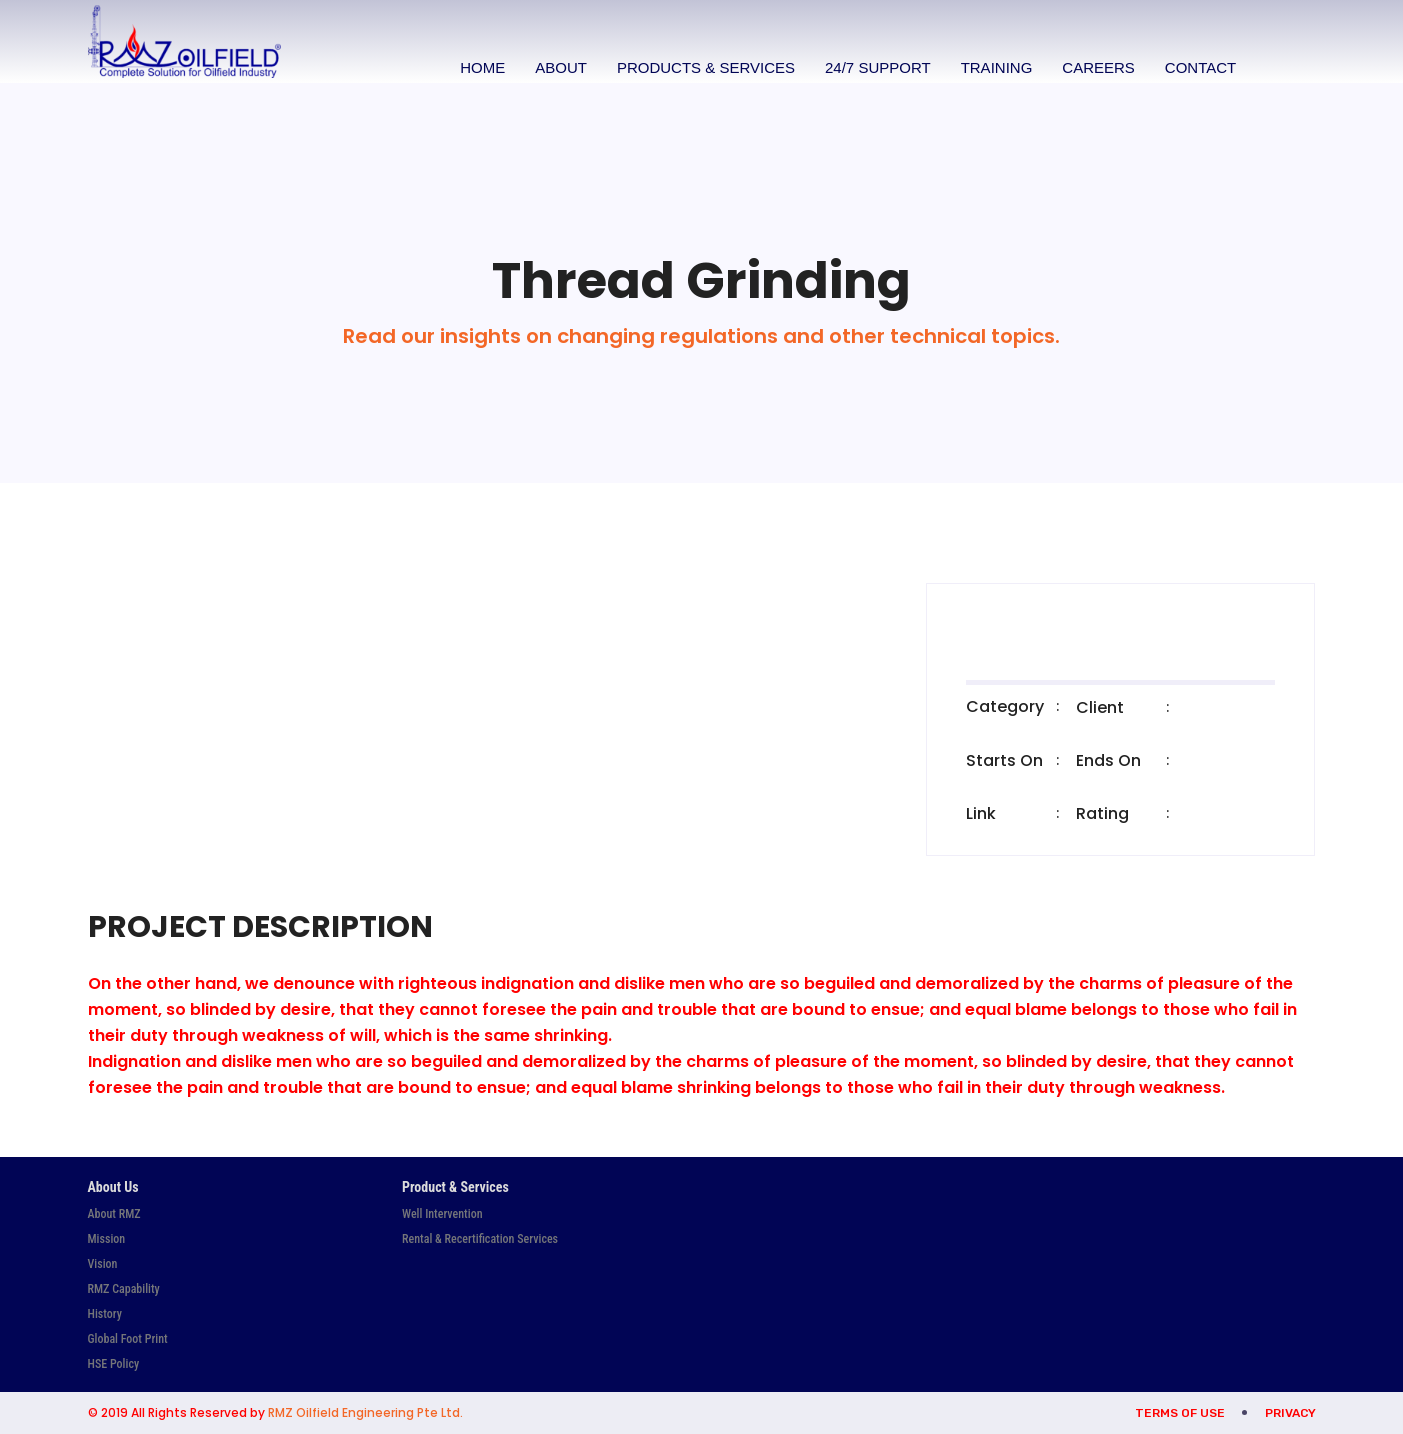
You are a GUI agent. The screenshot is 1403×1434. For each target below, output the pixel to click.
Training (999, 67)
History (105, 1314)
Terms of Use (1180, 1413)
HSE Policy (114, 1364)
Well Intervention (442, 1214)
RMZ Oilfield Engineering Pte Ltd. (365, 1412)
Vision (103, 1264)
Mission (107, 1239)
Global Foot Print (128, 1339)
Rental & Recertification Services (480, 1239)
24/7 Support (880, 67)
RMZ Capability (124, 1289)
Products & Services (708, 67)
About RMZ (114, 1214)
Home (485, 67)
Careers (1101, 67)
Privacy (1290, 1413)
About (564, 67)
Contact (1202, 67)
